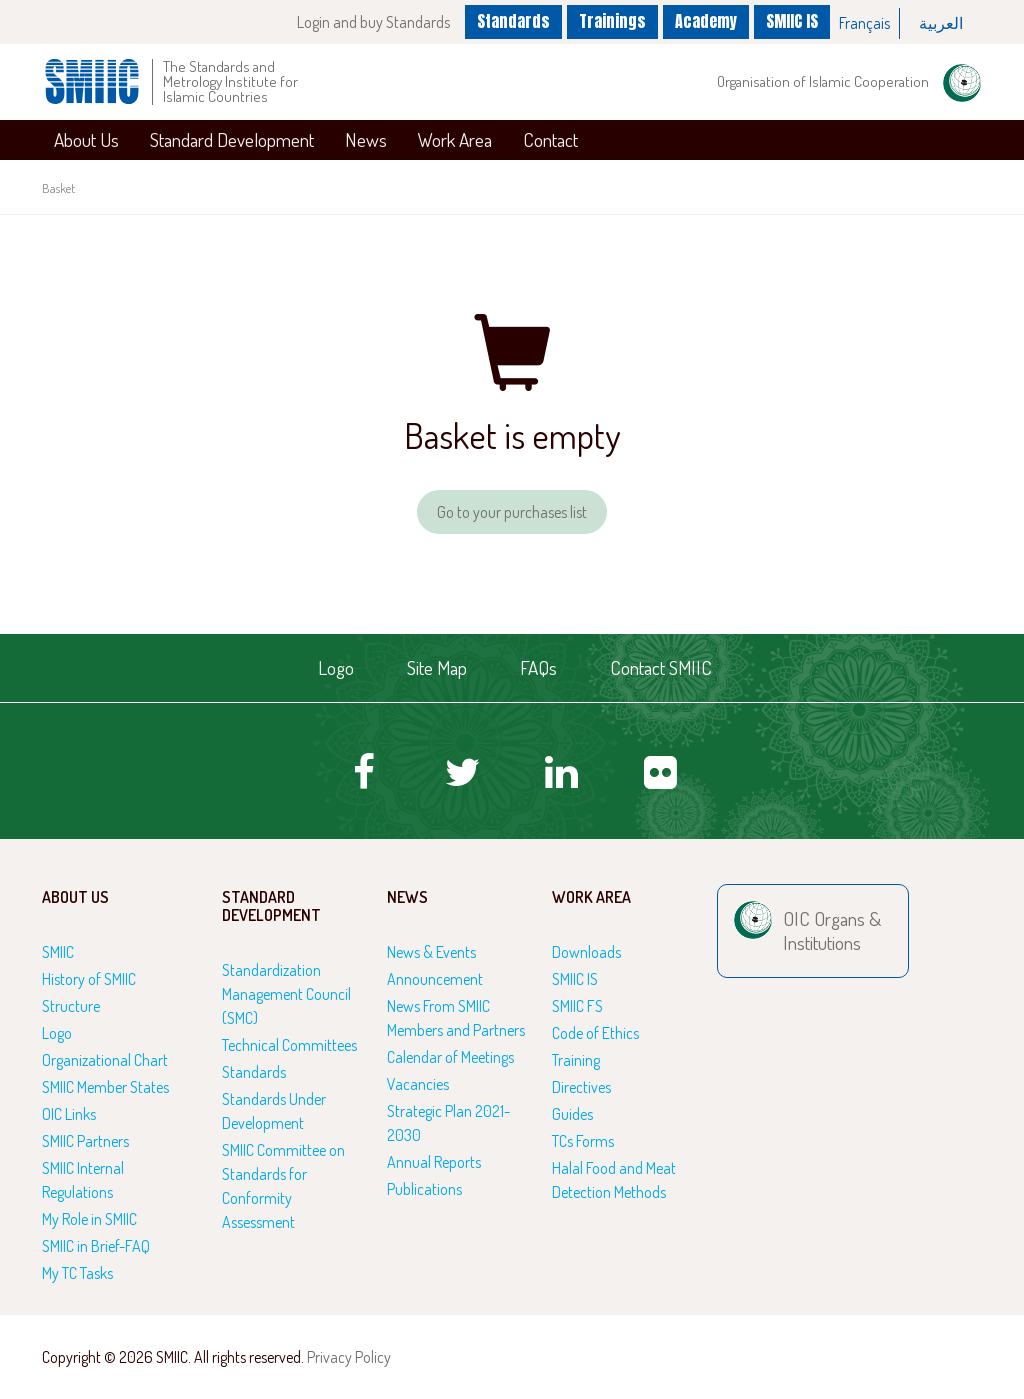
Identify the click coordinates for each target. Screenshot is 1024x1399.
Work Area (455, 139)
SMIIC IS (792, 21)
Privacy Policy (349, 1357)
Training (576, 1060)
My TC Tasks (77, 1273)
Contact (550, 139)
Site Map (437, 667)
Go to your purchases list (512, 512)
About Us (86, 139)
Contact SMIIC (661, 667)
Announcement (435, 979)
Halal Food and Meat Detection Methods (614, 1180)
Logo (336, 667)
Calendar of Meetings (450, 1057)
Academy (706, 21)
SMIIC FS (577, 1006)
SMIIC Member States (105, 1087)
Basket (58, 188)
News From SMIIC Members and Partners (456, 1018)
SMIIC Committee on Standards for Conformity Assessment (283, 1186)
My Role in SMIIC (89, 1219)
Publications (424, 1189)
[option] (865, 23)
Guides (572, 1114)
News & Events (431, 952)
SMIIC (58, 952)
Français (864, 23)
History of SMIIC (89, 979)
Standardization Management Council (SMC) (286, 994)
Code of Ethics (595, 1033)
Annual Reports (434, 1162)
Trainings (612, 21)
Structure (71, 1006)
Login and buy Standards (373, 22)
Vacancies (418, 1084)
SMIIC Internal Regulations (83, 1180)
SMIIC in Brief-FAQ (96, 1246)
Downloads (586, 952)
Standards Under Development (274, 1111)
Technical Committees (289, 1045)
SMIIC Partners (85, 1141)
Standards (513, 21)
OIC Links (69, 1114)
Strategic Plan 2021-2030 (448, 1123)
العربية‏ (941, 23)
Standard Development (232, 139)
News (366, 139)
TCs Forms (583, 1141)
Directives (581, 1087)
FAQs (538, 667)
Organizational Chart (105, 1060)
